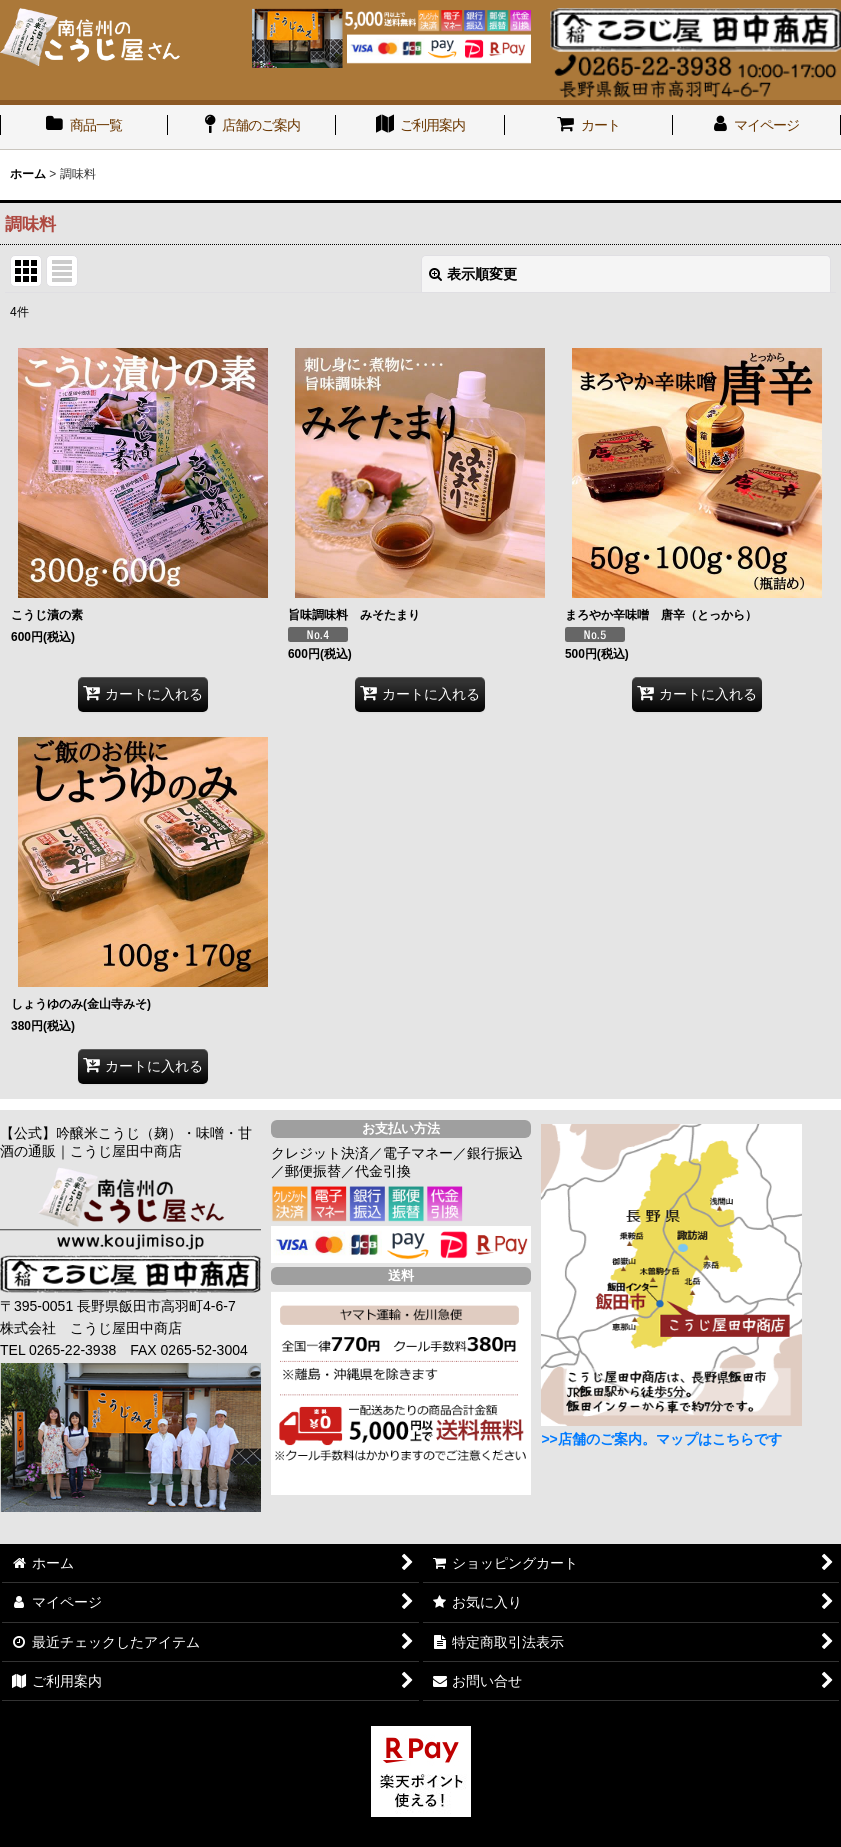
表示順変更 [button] (473, 274)
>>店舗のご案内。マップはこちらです (661, 1439)
